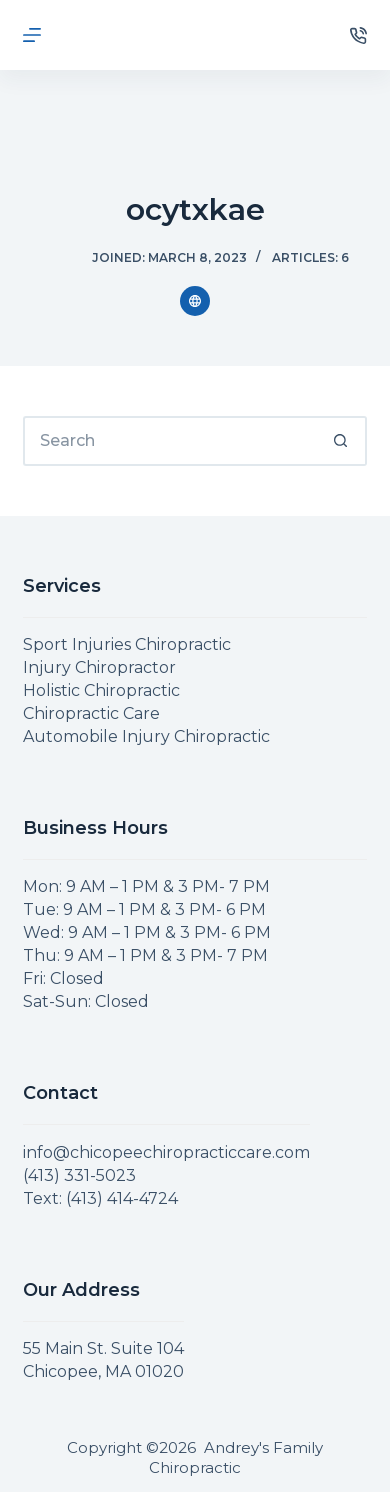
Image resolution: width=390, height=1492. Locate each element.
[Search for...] (169, 441)
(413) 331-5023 (79, 1175)
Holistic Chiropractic (101, 690)
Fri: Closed (63, 978)
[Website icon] (195, 301)
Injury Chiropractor (99, 667)
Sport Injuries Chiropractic (127, 644)
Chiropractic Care (91, 713)
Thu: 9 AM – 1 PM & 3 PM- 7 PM (145, 955)
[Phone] (358, 35)
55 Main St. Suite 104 (103, 1348)
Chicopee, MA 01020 (103, 1371)
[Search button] (342, 441)
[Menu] (32, 35)
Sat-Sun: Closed (86, 1001)
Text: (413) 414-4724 (100, 1198)
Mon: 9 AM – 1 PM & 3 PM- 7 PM (146, 886)
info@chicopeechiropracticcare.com (166, 1152)
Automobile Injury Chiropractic (146, 736)
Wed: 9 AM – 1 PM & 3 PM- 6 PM (147, 932)
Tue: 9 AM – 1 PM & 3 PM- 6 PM (144, 909)
